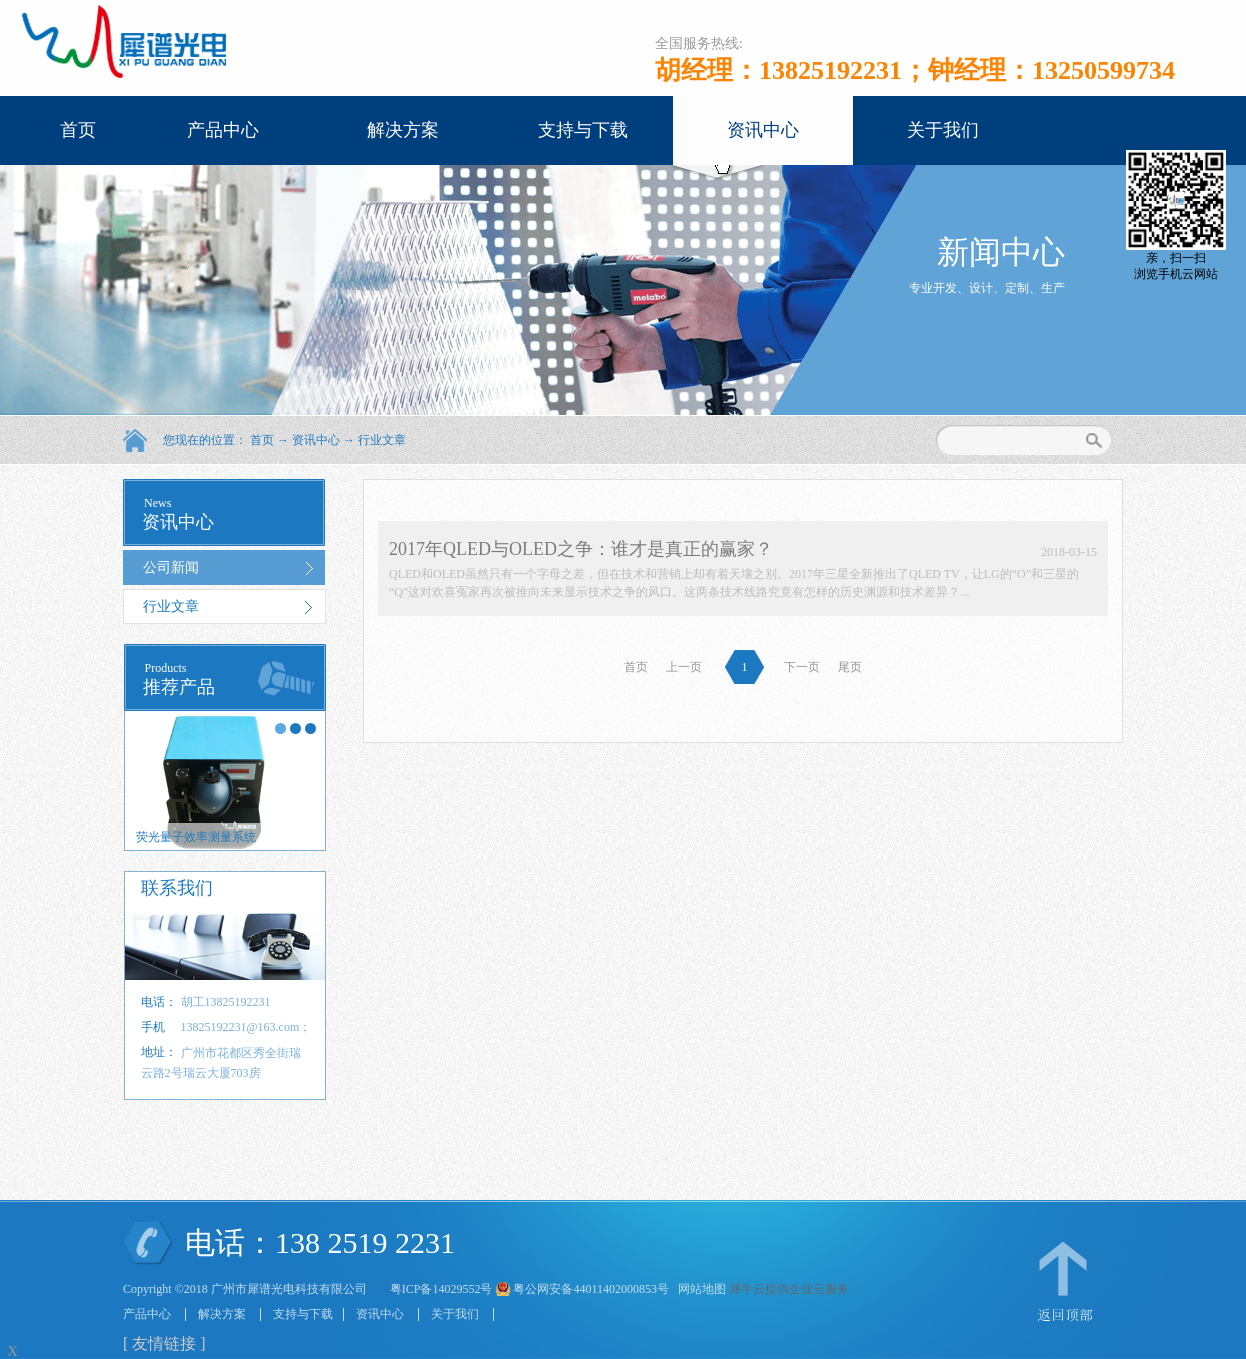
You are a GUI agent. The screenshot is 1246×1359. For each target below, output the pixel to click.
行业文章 (382, 440)
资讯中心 (316, 440)
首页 (78, 130)
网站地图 (699, 1289)
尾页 (850, 667)
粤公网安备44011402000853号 (591, 1289)
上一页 (684, 667)
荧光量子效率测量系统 (196, 837)
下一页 (802, 667)
